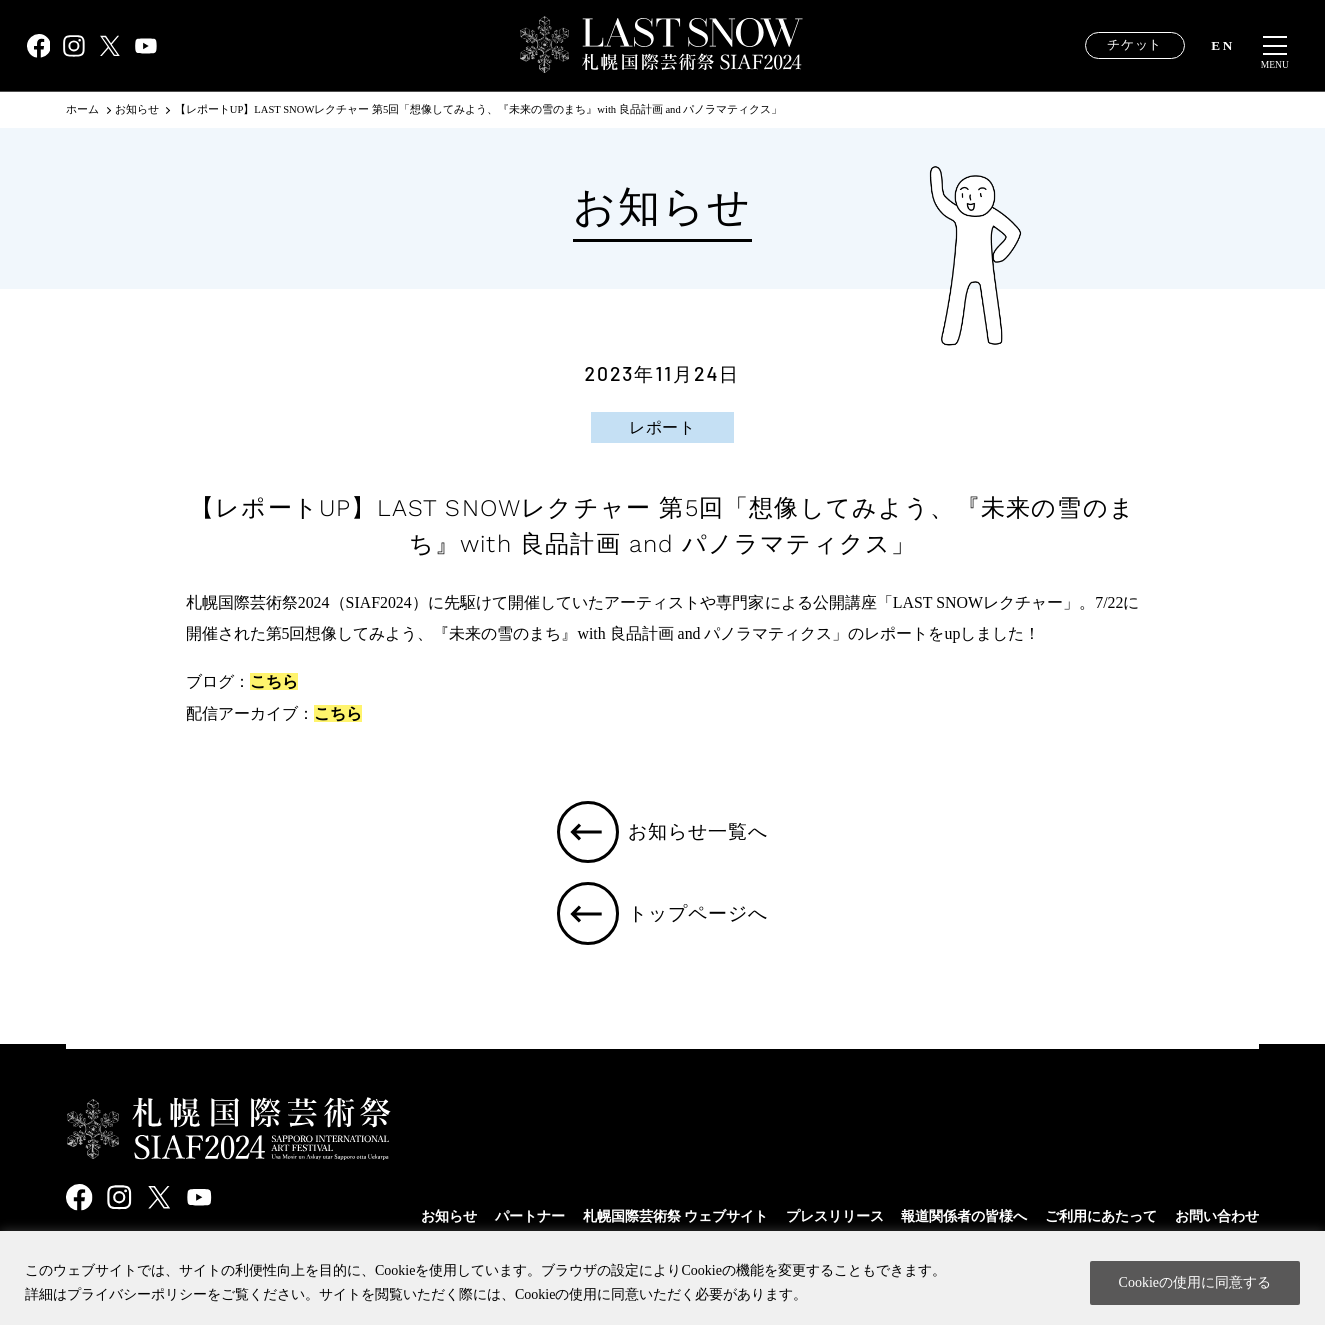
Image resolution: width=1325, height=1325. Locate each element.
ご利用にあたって (1101, 1216)
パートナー (530, 1216)
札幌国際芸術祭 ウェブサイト (676, 1216)
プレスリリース (835, 1216)
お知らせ (449, 1216)
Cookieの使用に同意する (1195, 1282)
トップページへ (700, 916)
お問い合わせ (1217, 1216)
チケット (1134, 44)
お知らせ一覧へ (700, 832)
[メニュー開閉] (1275, 46)
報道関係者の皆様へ (964, 1216)
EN (1223, 45)
